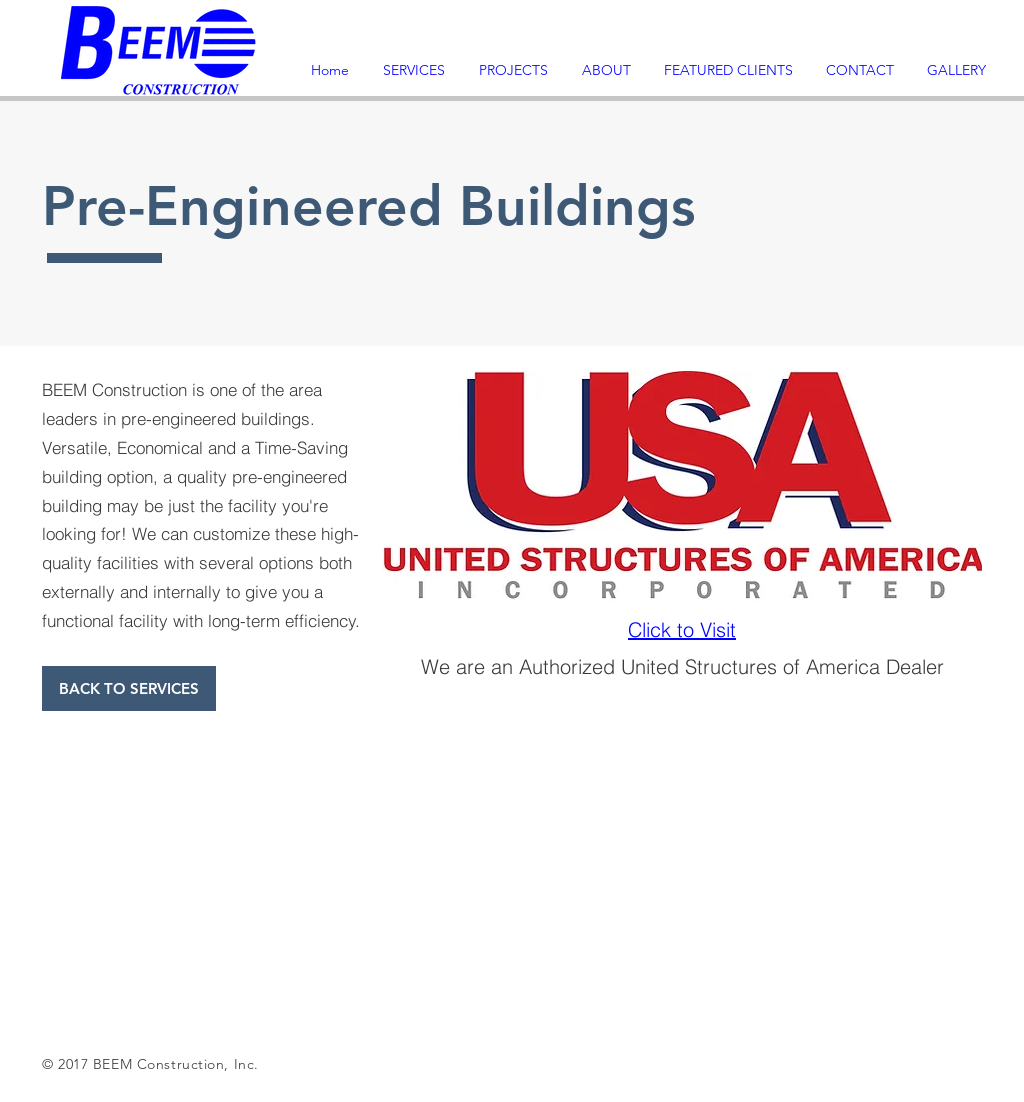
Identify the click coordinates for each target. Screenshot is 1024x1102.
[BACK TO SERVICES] (129, 688)
